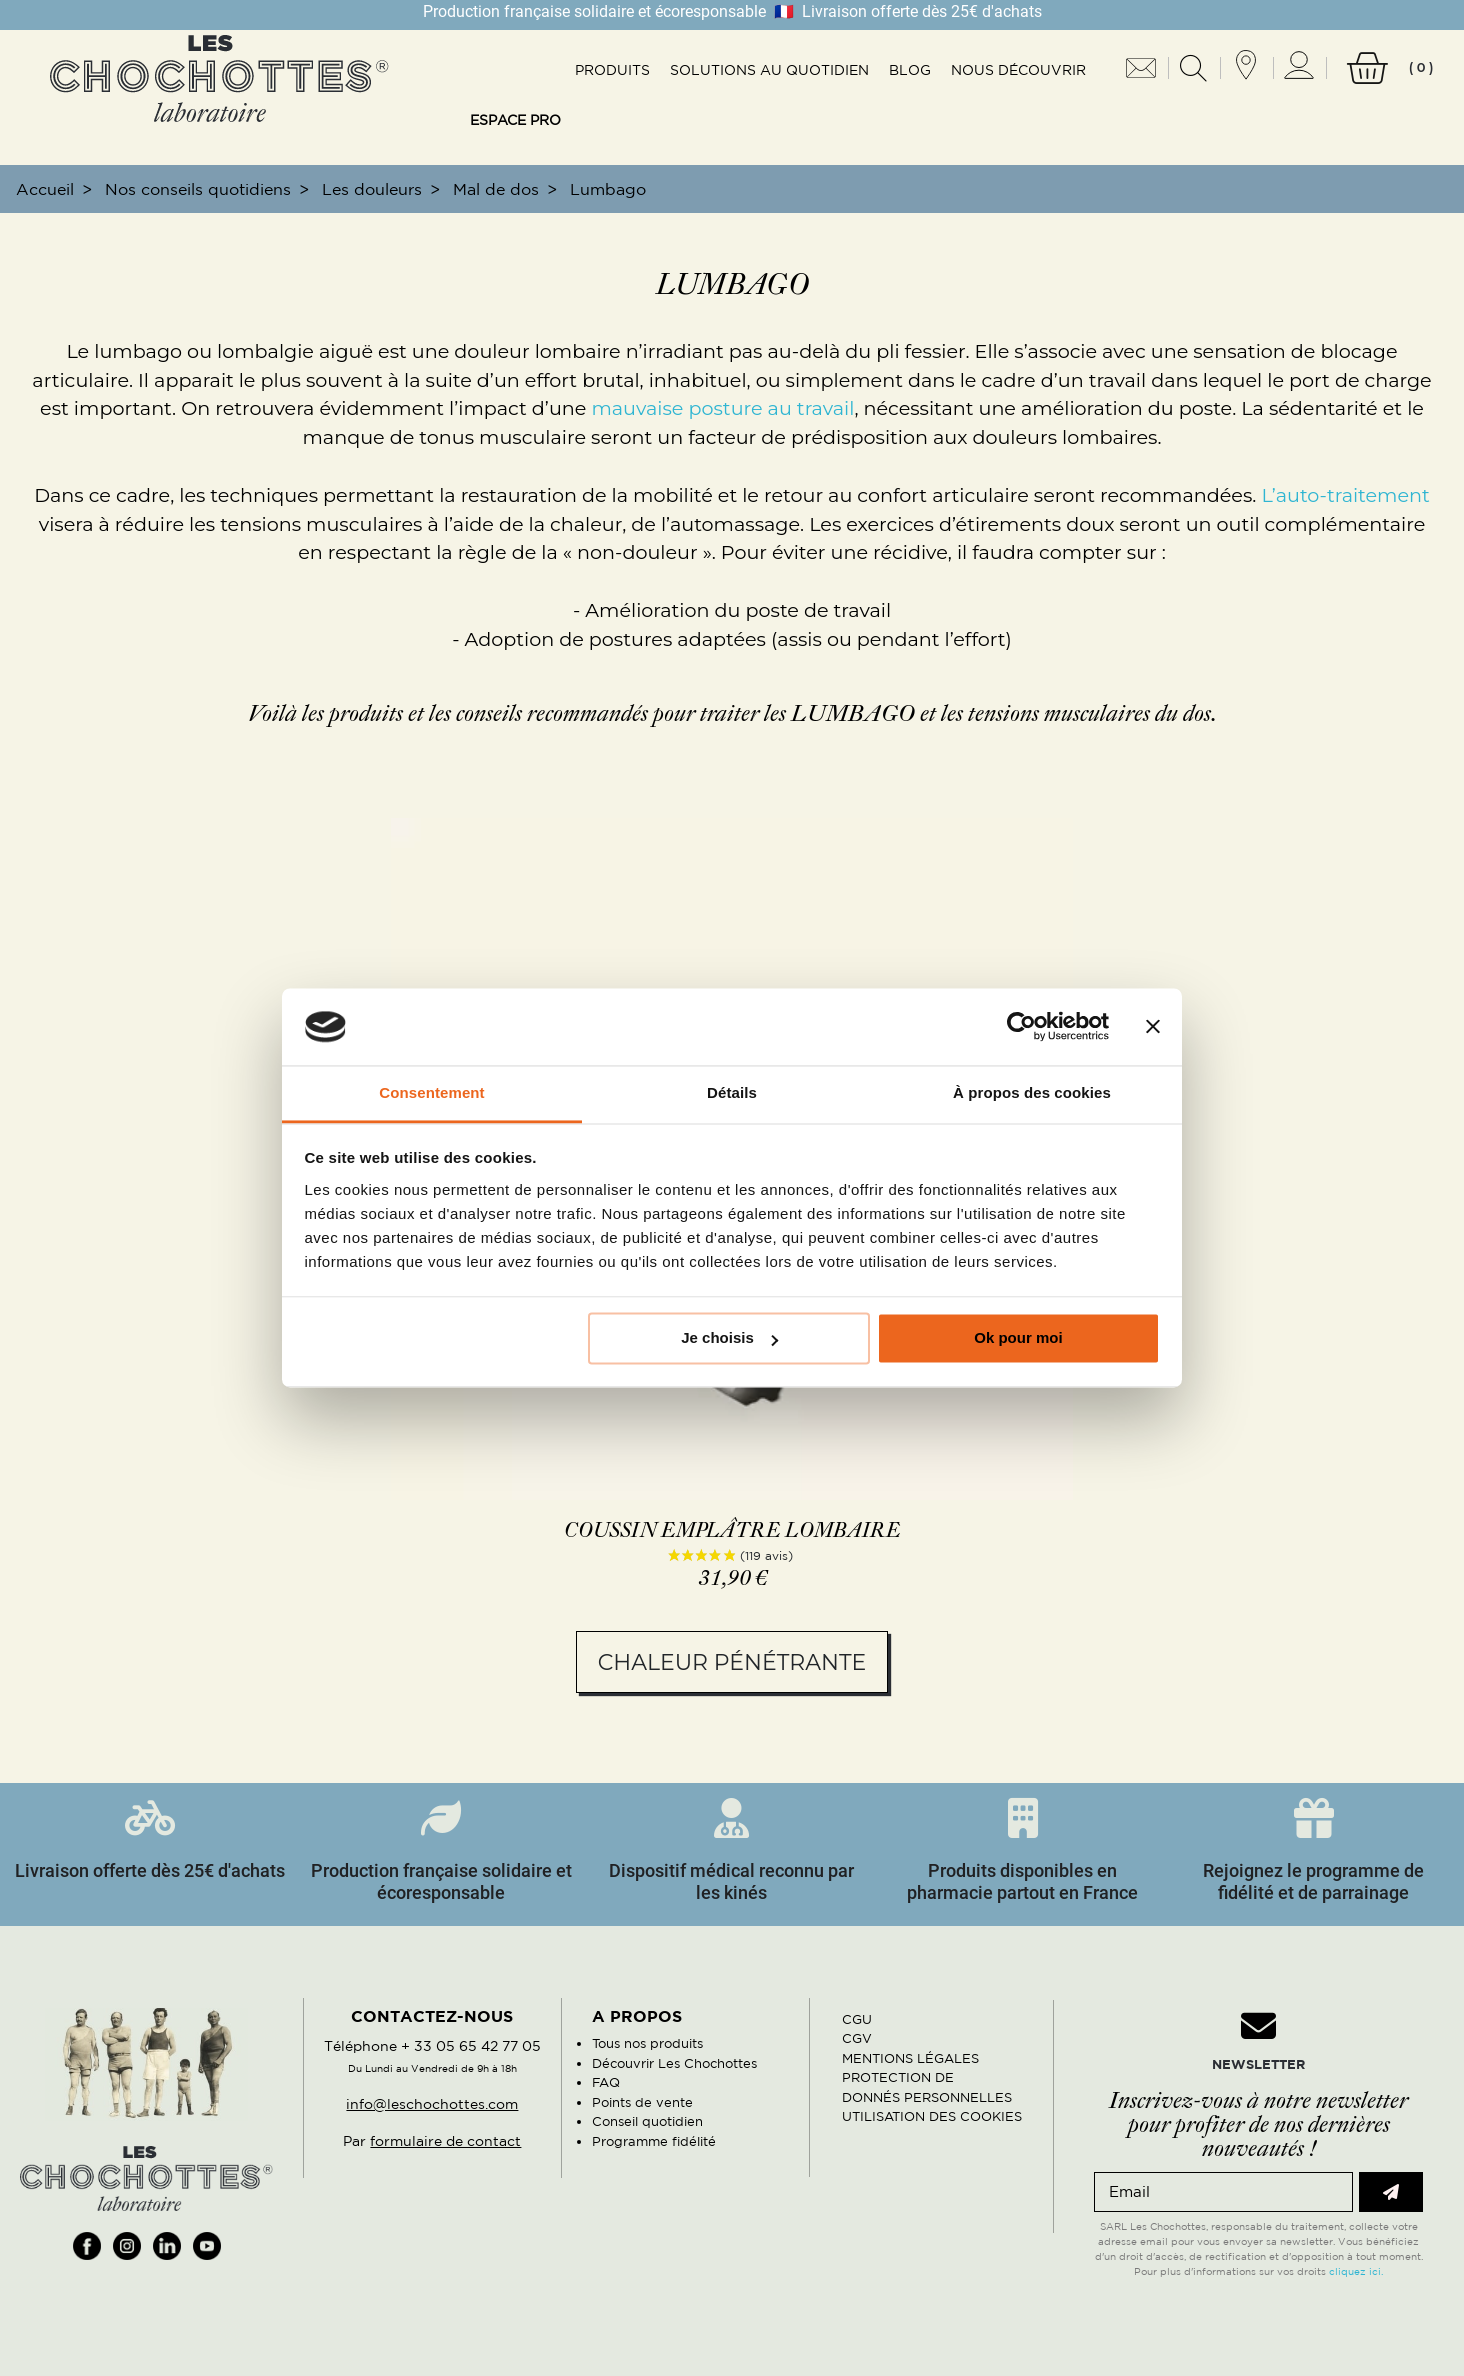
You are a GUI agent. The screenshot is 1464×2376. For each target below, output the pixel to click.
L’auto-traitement (1345, 495)
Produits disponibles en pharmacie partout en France (1022, 1881)
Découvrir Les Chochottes (674, 2063)
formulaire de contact (445, 2141)
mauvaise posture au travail (722, 408)
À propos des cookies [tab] (1032, 1092)
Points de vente (642, 2102)
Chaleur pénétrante (732, 1662)
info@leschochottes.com (432, 2104)
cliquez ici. (1356, 2271)
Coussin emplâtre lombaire (732, 1531)
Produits (612, 70)
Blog (910, 70)
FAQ (606, 2082)
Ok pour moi (1018, 1338)
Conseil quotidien (647, 2121)
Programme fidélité (654, 2141)
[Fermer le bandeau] (1153, 1027)
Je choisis (729, 1338)
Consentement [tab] (431, 1092)
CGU (857, 2019)
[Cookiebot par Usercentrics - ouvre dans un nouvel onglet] (1021, 1027)
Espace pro (515, 120)
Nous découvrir (1018, 70)
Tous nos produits (647, 2043)
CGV (857, 2038)
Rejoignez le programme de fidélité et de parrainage (1313, 1881)
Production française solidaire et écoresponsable (441, 1881)
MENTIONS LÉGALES (910, 2058)
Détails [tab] (732, 1092)
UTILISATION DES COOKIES (932, 2116)
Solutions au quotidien (769, 70)
